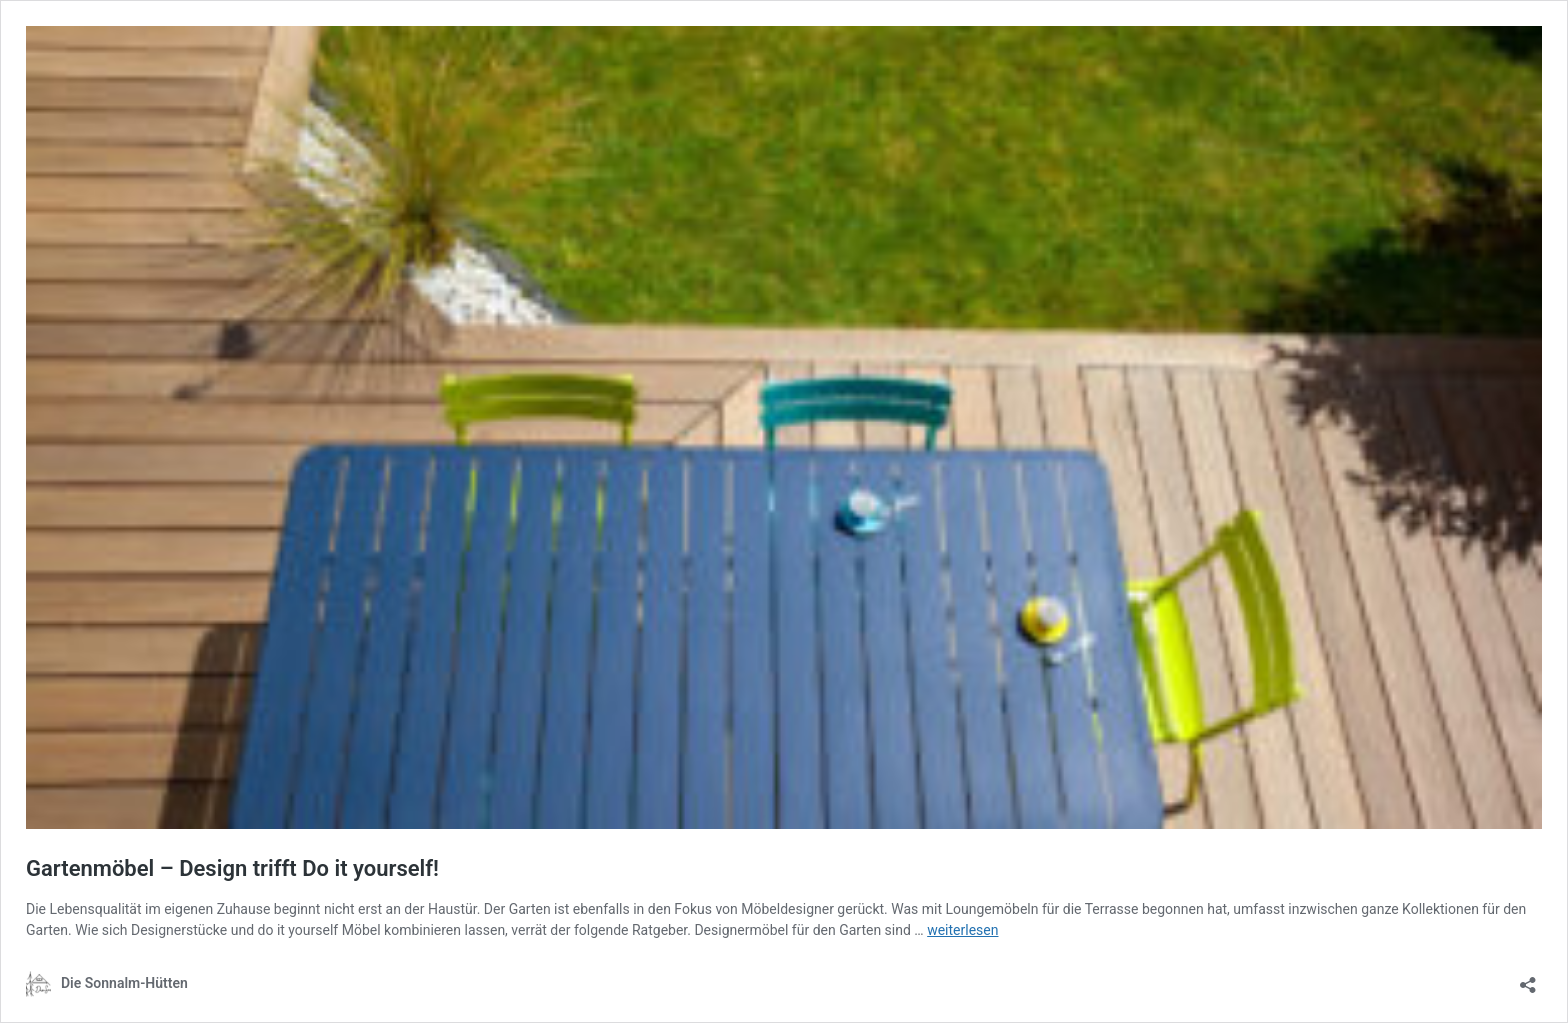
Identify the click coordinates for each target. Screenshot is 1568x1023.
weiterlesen (962, 930)
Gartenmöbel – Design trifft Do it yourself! (232, 868)
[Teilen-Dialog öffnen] (1528, 978)
